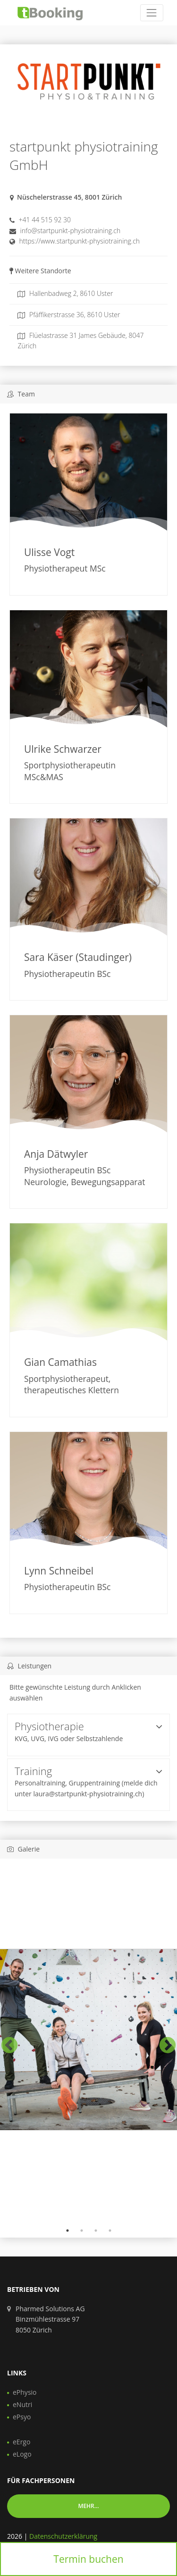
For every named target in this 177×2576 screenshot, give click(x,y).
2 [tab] (81, 2230)
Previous (4, 2041)
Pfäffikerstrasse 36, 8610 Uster (68, 314)
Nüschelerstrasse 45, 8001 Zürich (69, 197)
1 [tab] (67, 2230)
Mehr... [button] (88, 2506)
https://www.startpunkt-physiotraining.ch (79, 240)
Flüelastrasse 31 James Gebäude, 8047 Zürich (80, 340)
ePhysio (25, 2392)
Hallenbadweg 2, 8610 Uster (65, 293)
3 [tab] (96, 2230)
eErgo (21, 2441)
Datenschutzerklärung (63, 2536)
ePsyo (22, 2416)
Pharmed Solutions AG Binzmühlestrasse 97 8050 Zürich (50, 2319)
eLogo (22, 2454)
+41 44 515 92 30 (45, 219)
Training (88, 1771)
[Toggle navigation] (151, 12)
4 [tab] (110, 2230)
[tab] (88, 1734)
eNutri (22, 2404)
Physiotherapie (88, 1726)
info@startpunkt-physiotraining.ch (70, 230)
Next (163, 2041)
